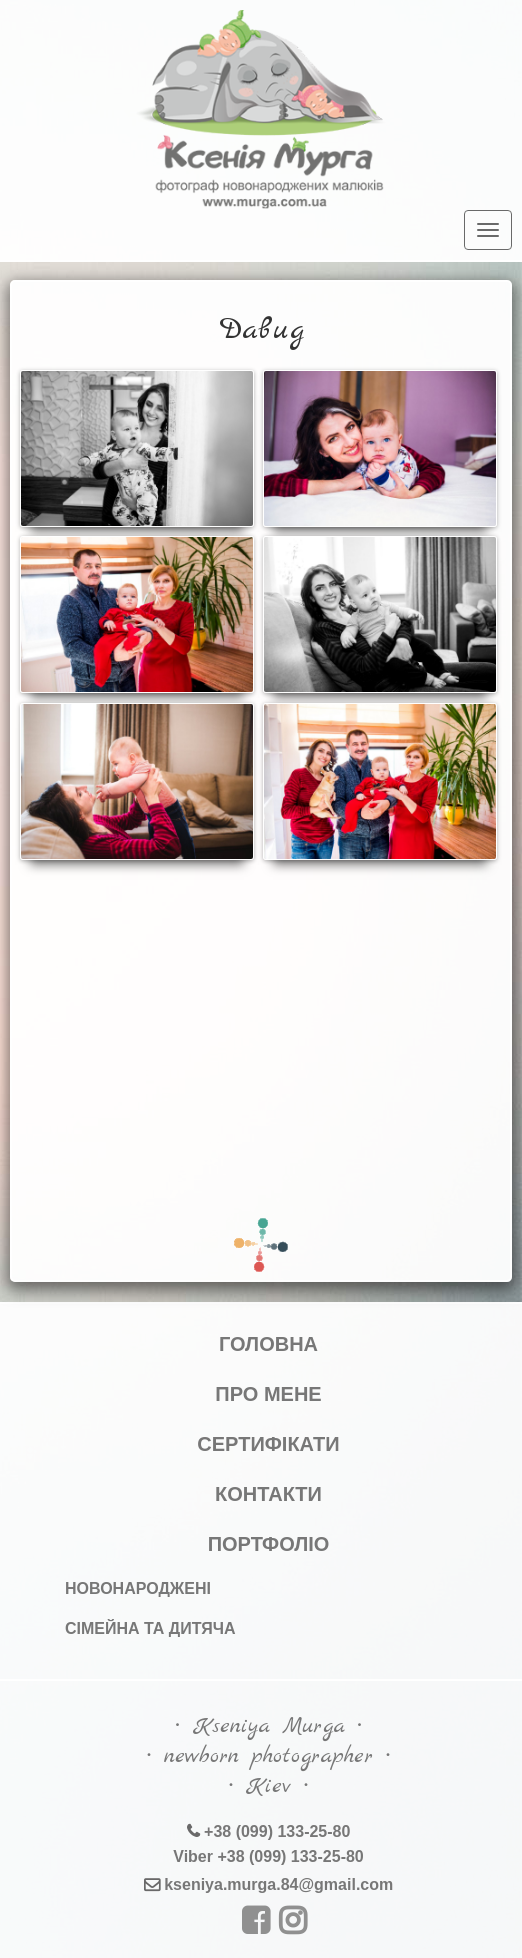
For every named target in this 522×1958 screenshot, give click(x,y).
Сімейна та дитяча (150, 1628)
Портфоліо (269, 1544)
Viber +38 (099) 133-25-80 (268, 1856)
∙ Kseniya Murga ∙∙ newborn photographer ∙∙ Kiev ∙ (268, 1756)
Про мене (268, 1394)
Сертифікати (268, 1444)
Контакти (268, 1494)
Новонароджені (138, 1588)
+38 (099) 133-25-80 (275, 1831)
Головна (268, 1344)
